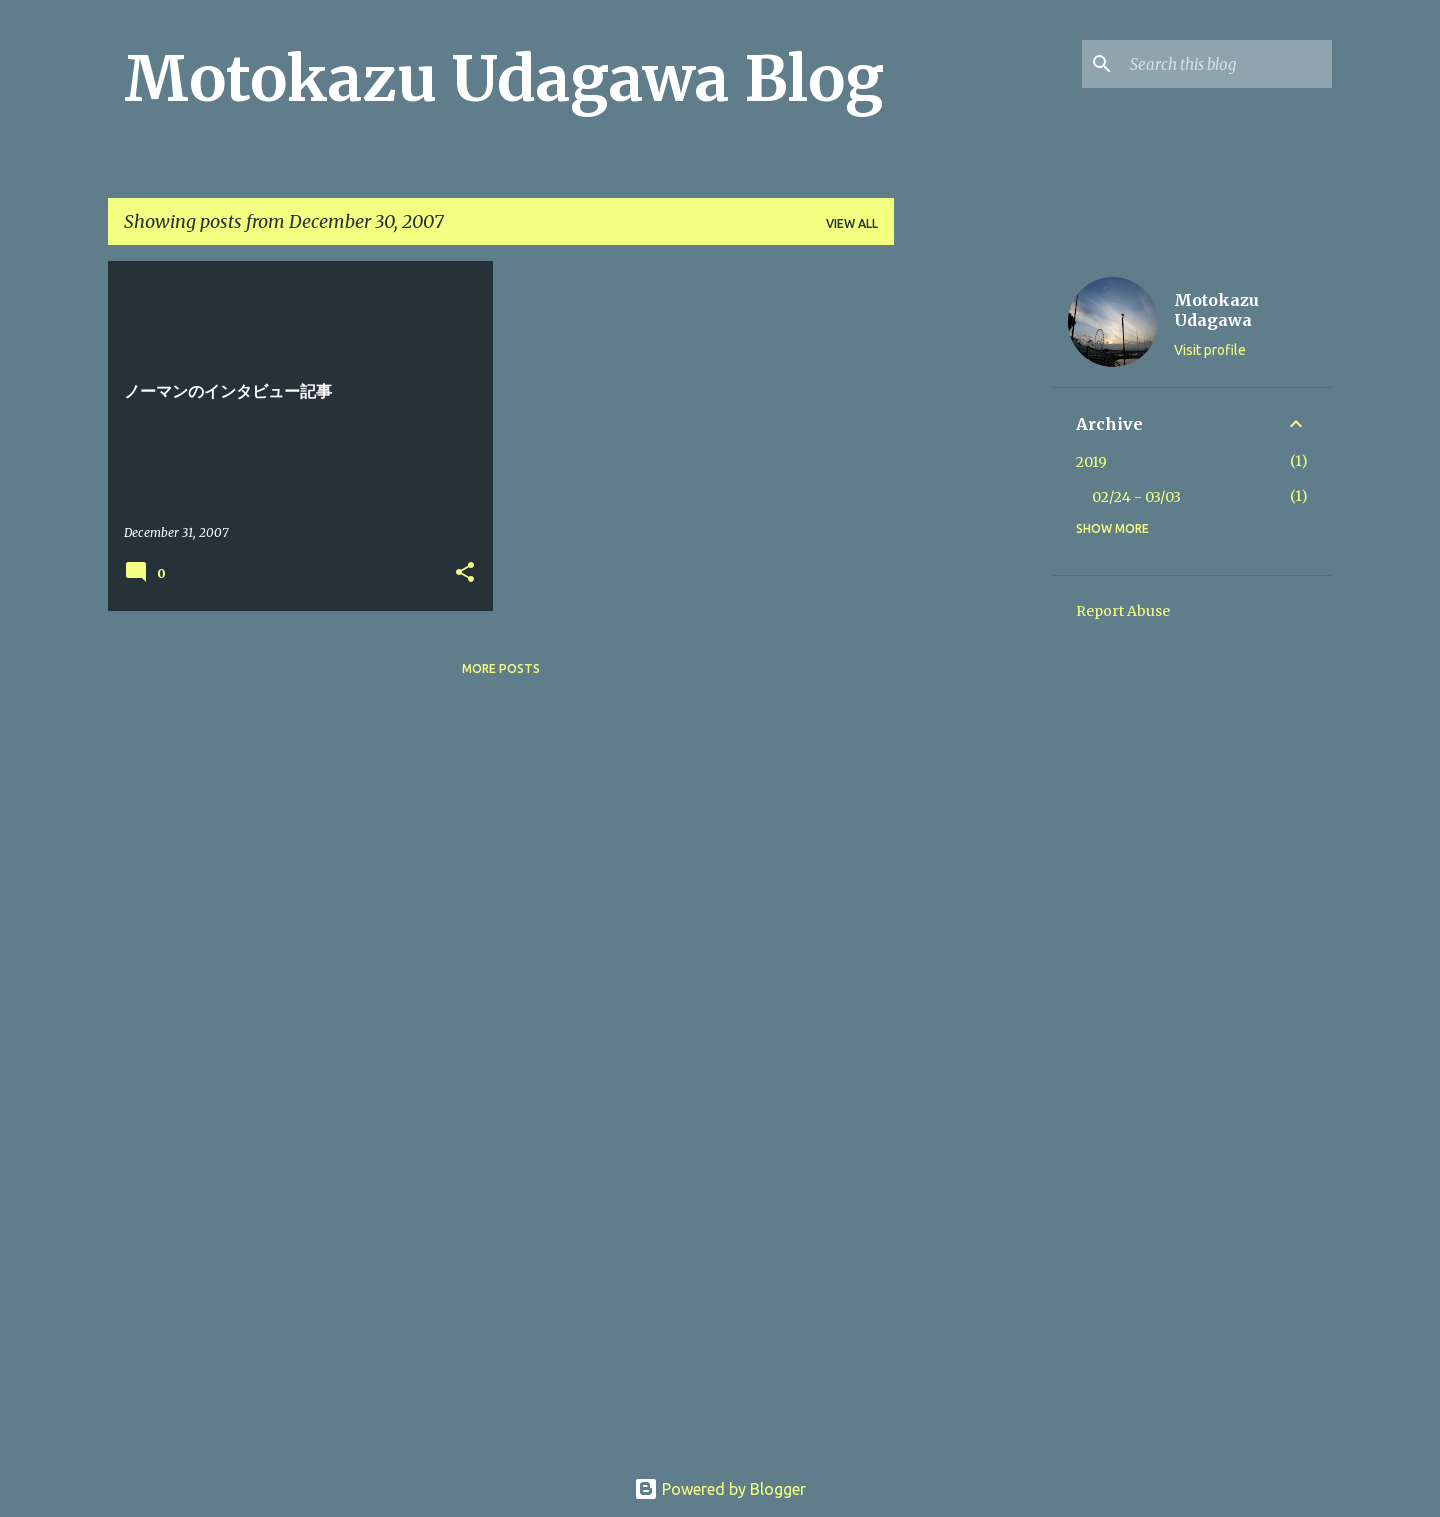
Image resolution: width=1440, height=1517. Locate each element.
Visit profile (1210, 350)
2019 (1091, 462)
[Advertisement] (973, 561)
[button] (465, 573)
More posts (501, 668)
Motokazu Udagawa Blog (504, 79)
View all (852, 223)
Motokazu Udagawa (1216, 310)
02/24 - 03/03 (1136, 497)
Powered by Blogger (720, 1489)
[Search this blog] (1227, 64)
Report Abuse (1123, 611)
